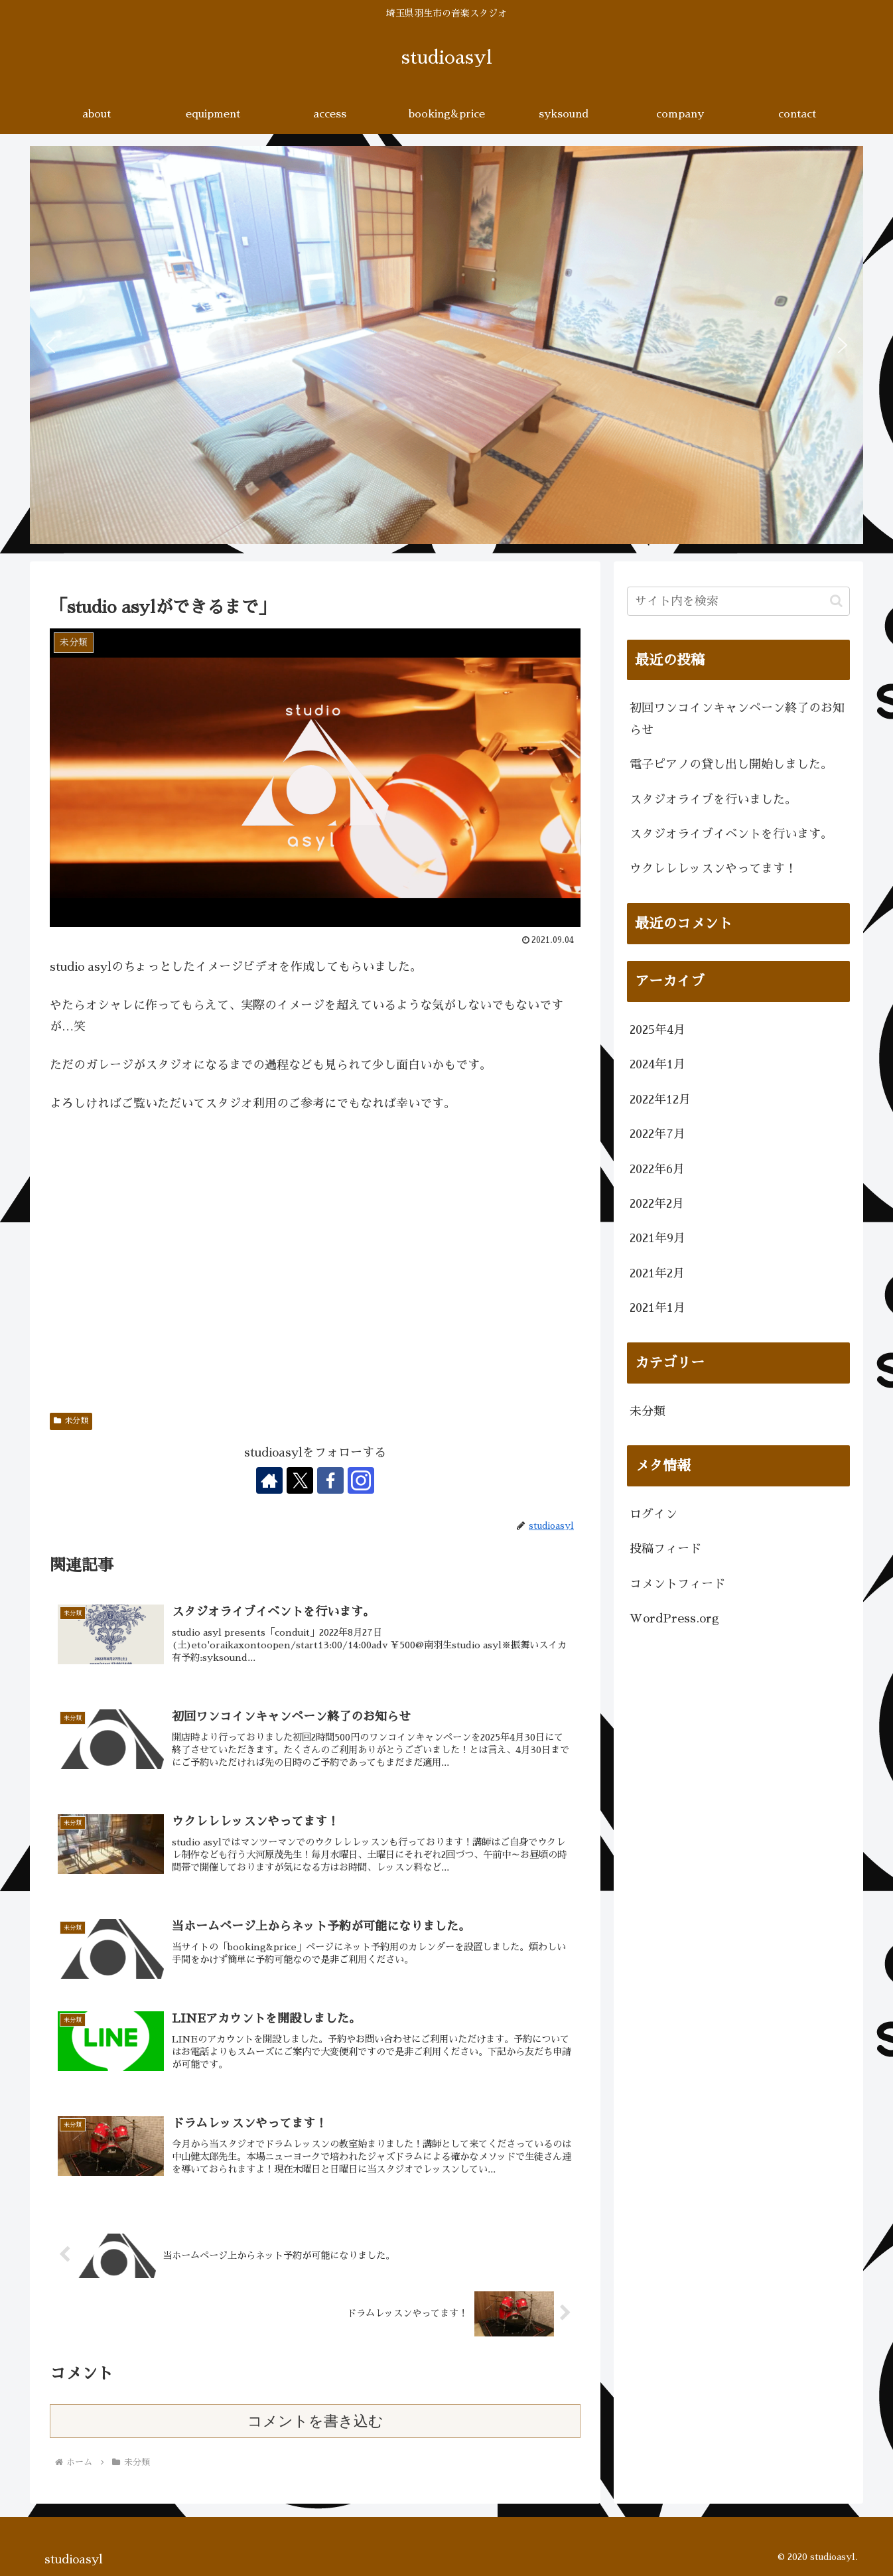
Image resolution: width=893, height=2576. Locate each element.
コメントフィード (677, 1584)
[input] (738, 601)
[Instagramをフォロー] (361, 1480)
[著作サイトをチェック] (269, 1480)
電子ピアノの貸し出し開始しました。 (731, 764)
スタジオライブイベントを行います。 (731, 834)
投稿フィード (665, 1549)
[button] (50, 345)
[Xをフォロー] (300, 1480)
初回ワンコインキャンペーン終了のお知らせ (737, 718)
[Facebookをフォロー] (330, 1480)
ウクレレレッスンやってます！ (713, 869)
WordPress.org (674, 1618)
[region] (446, 345)
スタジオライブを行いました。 (713, 800)
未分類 (71, 1421)
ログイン (653, 1514)
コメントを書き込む (315, 2421)
